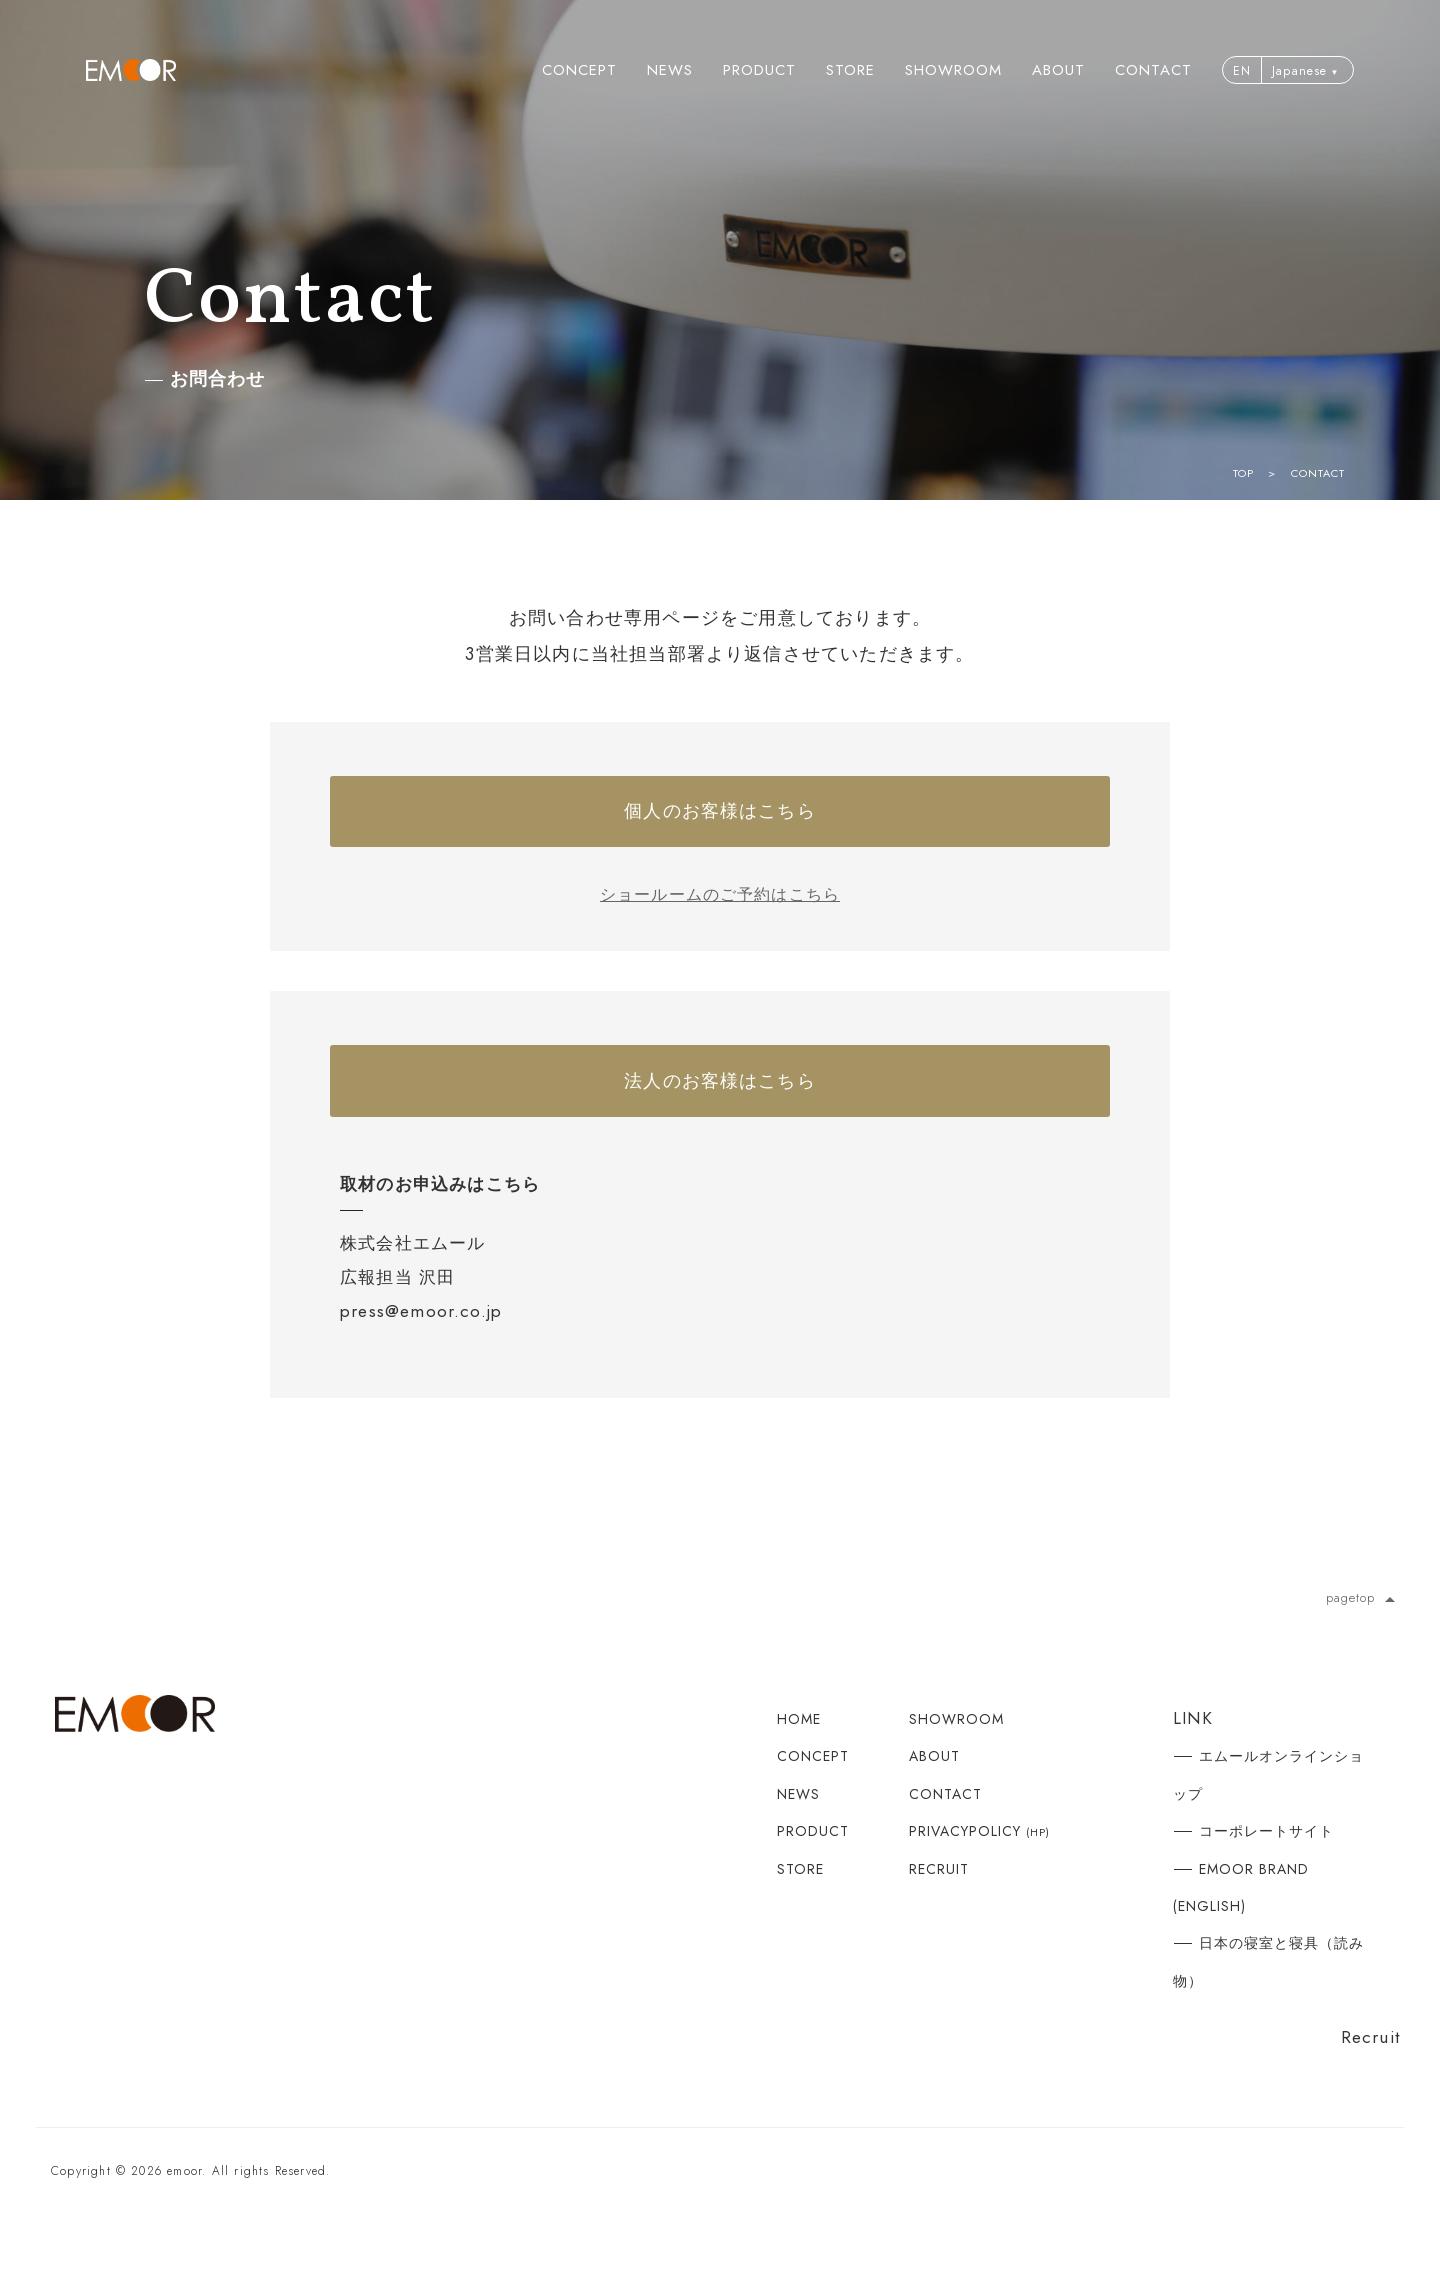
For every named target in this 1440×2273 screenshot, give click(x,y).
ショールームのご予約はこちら (720, 909)
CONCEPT (579, 70)
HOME (799, 1748)
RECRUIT (939, 1897)
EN (1242, 71)
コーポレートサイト (1266, 1860)
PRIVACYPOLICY (979, 1860)
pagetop (1363, 1625)
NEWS (670, 70)
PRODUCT (759, 70)
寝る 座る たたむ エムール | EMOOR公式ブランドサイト (131, 70)
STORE (850, 70)
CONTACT (1153, 70)
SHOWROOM (953, 70)
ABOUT (1058, 70)
